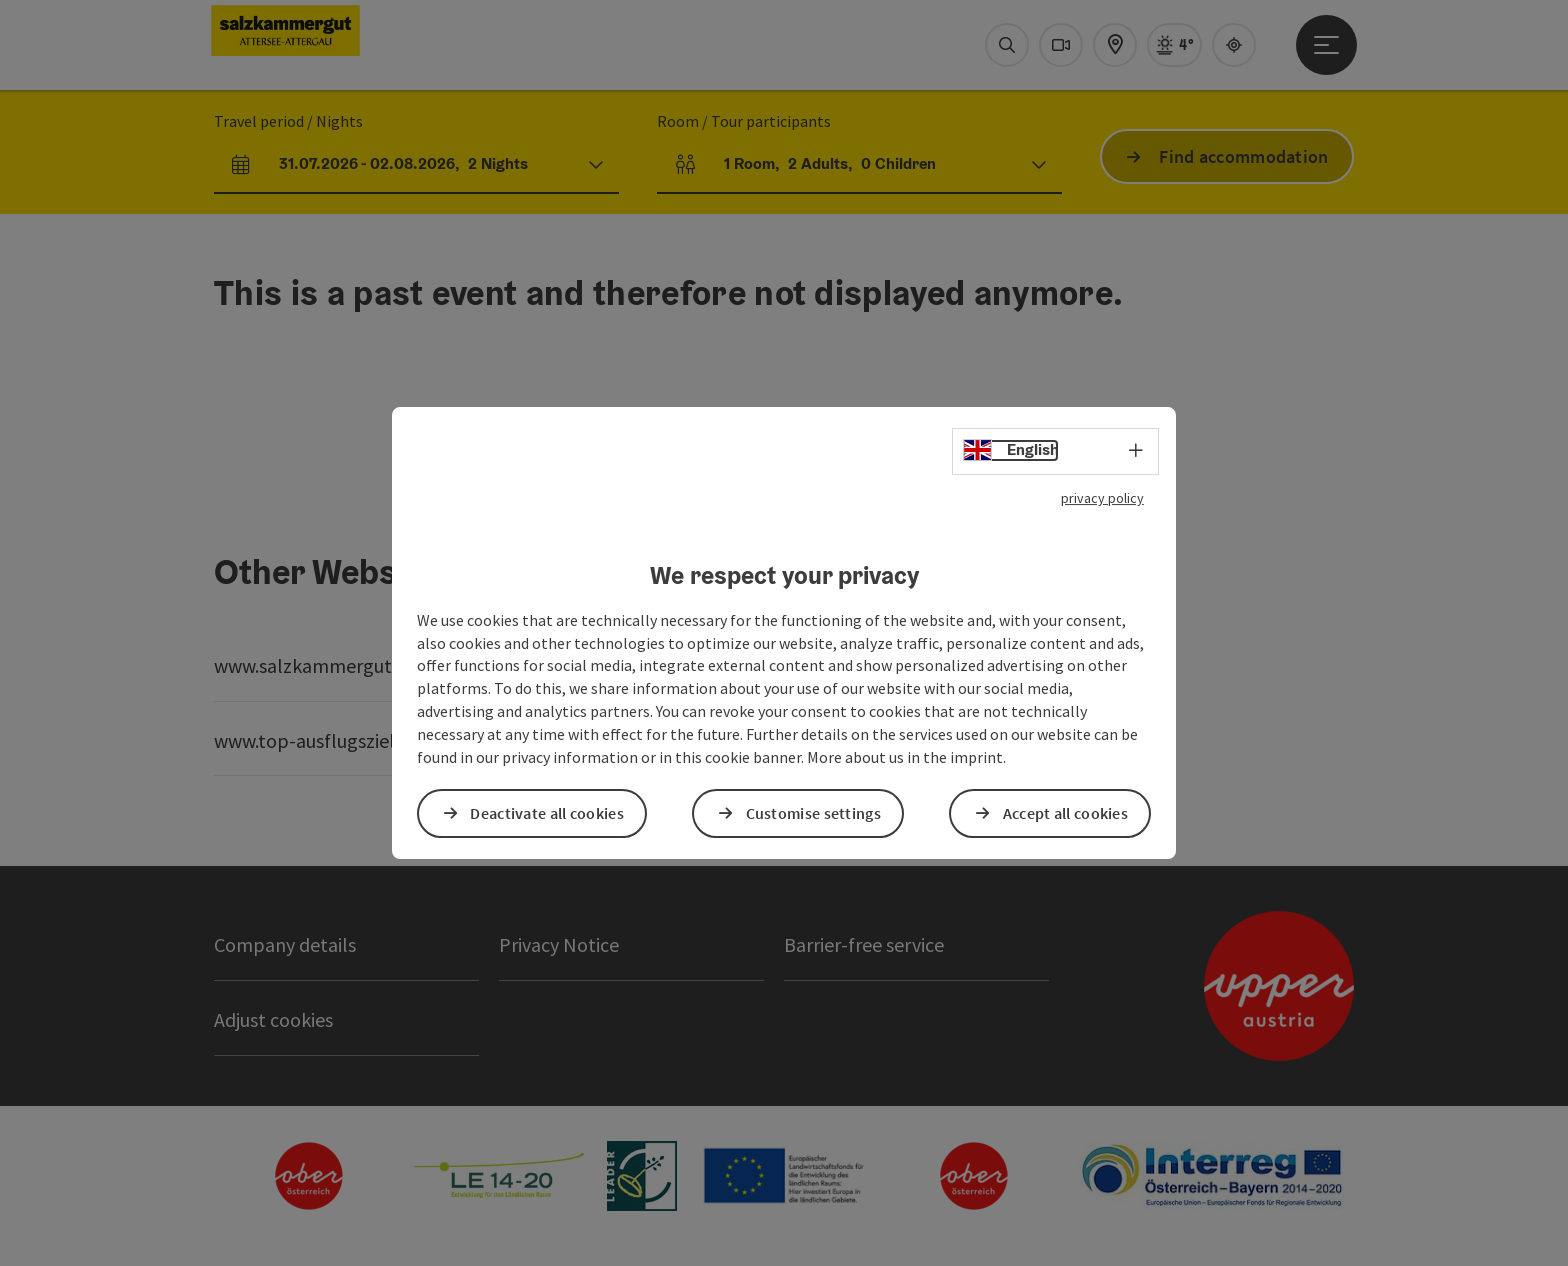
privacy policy (1102, 498)
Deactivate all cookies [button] (547, 813)
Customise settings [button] (813, 813)
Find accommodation (1243, 156)
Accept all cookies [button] (1065, 813)
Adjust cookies (273, 1019)
